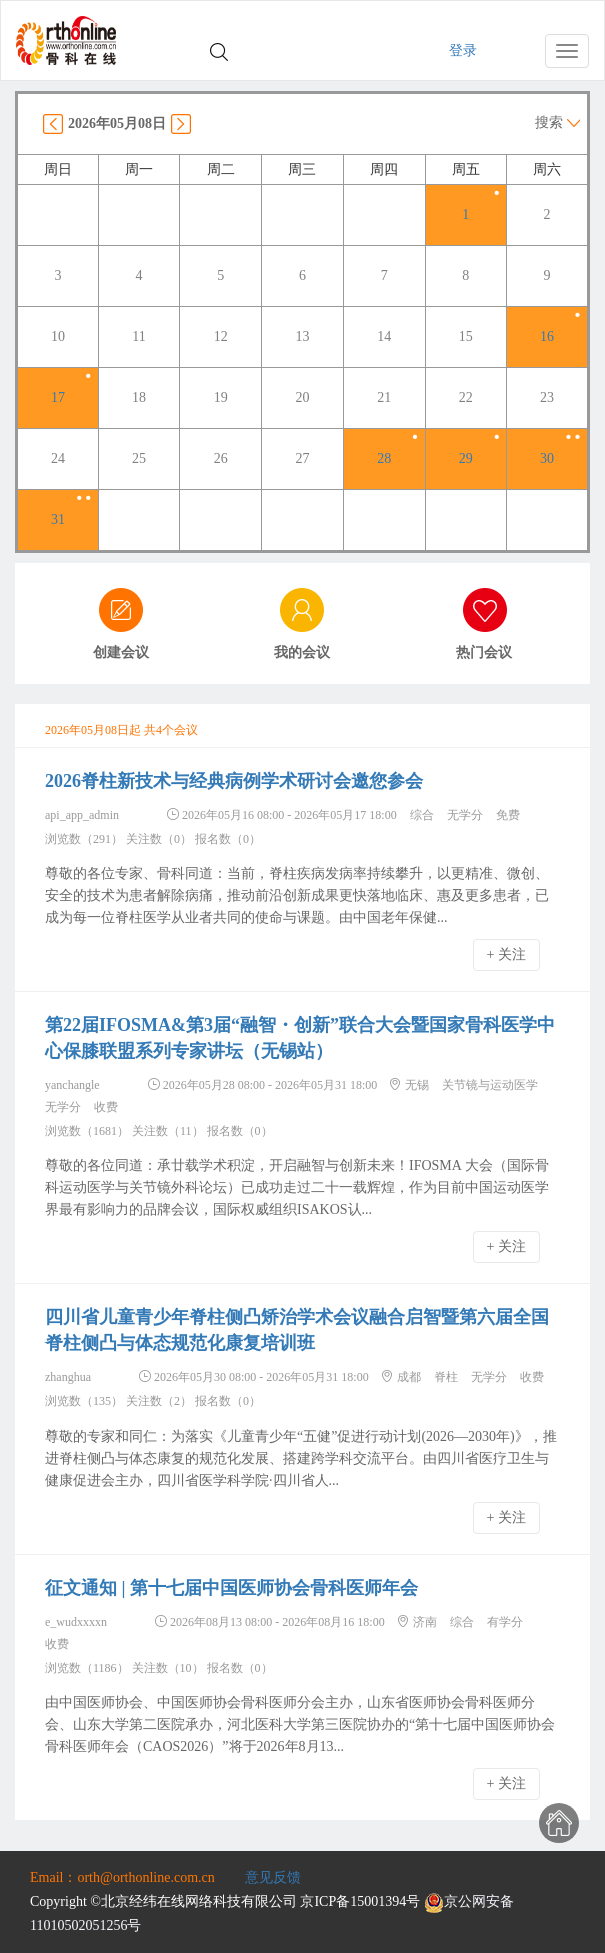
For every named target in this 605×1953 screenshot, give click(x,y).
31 (58, 519)
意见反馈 (273, 1877)
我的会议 (302, 652)
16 (547, 336)
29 (466, 458)
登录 (463, 50)
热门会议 (484, 652)
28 (384, 458)
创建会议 (121, 652)
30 (547, 458)
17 (58, 397)
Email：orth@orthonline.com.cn (122, 1877)
